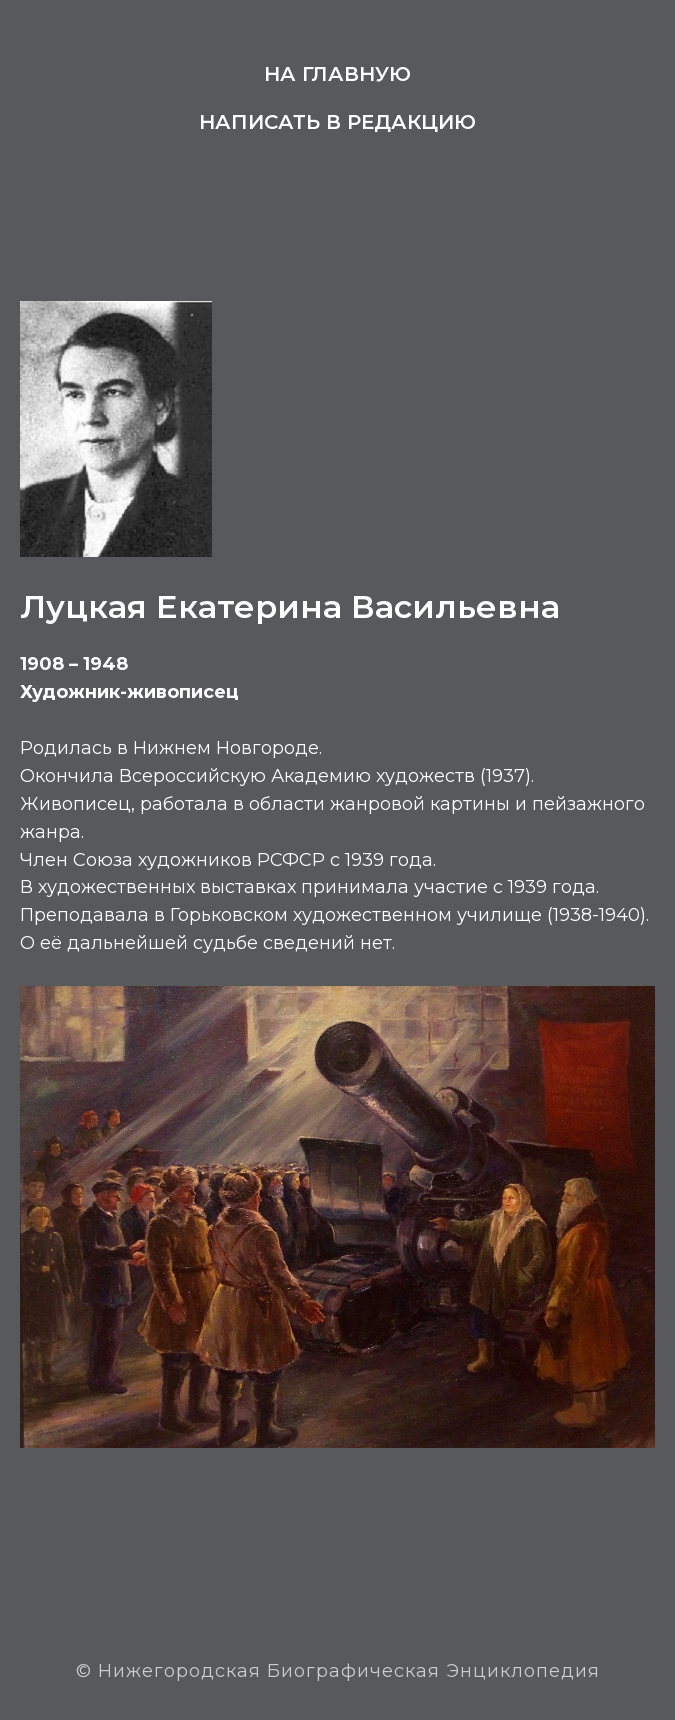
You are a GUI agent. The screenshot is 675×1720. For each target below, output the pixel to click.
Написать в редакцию (337, 122)
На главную (337, 74)
